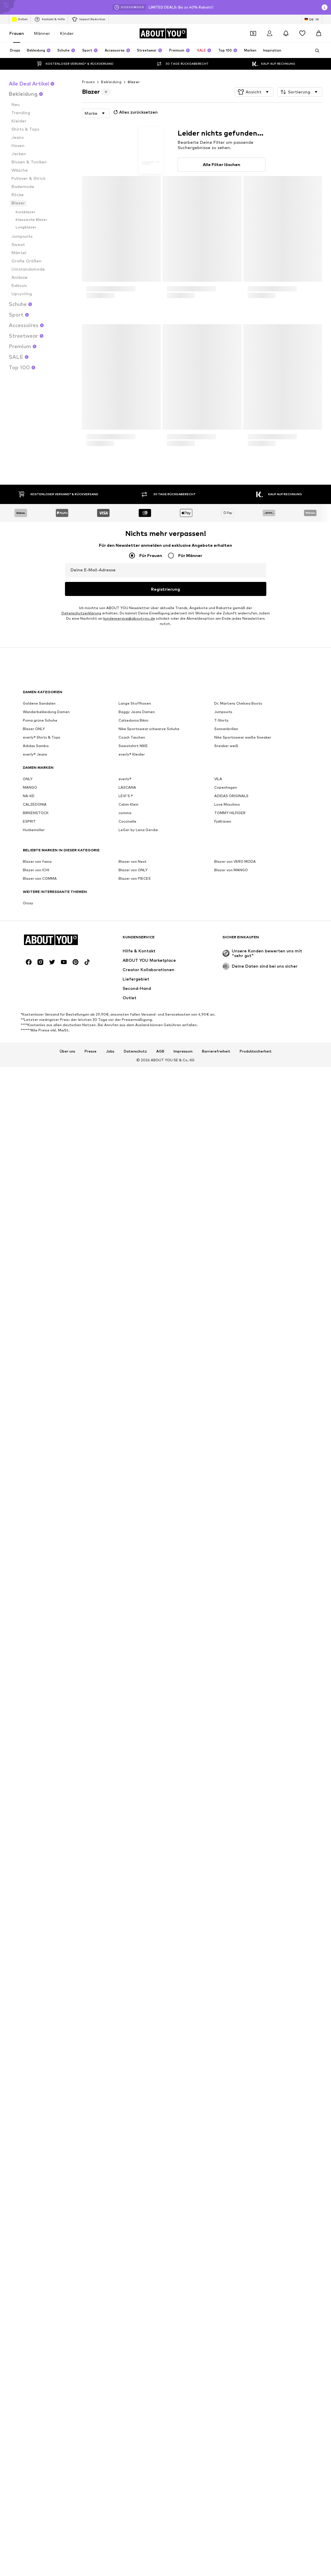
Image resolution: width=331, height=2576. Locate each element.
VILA (218, 2035)
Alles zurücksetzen (135, 112)
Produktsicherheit (256, 2234)
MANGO (30, 2043)
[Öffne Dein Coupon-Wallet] (253, 33)
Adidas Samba (36, 2002)
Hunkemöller (34, 2086)
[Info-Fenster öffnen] (324, 7)
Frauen (16, 33)
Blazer (134, 82)
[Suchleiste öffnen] (315, 50)
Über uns (67, 2234)
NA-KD (29, 2052)
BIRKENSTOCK (36, 2069)
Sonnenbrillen (226, 1985)
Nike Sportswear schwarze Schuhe (149, 1985)
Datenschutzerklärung (81, 1897)
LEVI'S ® (126, 2052)
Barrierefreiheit (216, 2234)
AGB (160, 2234)
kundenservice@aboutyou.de (129, 1902)
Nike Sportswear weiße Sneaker (242, 1993)
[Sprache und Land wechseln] (312, 19)
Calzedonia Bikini (133, 1976)
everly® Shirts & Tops (41, 1993)
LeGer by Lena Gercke (138, 2086)
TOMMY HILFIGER (230, 2069)
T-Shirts (221, 1976)
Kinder (67, 33)
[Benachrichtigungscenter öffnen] (285, 33)
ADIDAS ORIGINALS (231, 2052)
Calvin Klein (128, 2060)
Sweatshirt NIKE (133, 2002)
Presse (91, 2234)
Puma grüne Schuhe (40, 1976)
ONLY (27, 2035)
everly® (125, 2035)
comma (125, 2069)
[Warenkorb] (318, 33)
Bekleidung (111, 82)
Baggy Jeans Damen (137, 1968)
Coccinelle (127, 2077)
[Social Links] (28, 2144)
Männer (42, 33)
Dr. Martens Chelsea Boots (238, 1959)
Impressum (183, 2234)
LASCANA (127, 2043)
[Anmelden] (269, 33)
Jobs (110, 2234)
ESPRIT (29, 2077)
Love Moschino (227, 2060)
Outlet (20, 19)
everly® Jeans (35, 2010)
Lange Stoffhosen (135, 1959)
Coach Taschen (132, 1993)
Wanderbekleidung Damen (46, 1968)
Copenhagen (225, 2043)
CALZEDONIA (35, 2060)
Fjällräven (222, 2077)
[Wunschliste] (302, 33)
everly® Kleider (132, 2010)
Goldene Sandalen (39, 1959)
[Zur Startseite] (163, 33)
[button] (254, 92)
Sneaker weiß (226, 2002)
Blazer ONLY (34, 1985)
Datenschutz (135, 2234)
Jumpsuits (223, 1968)
